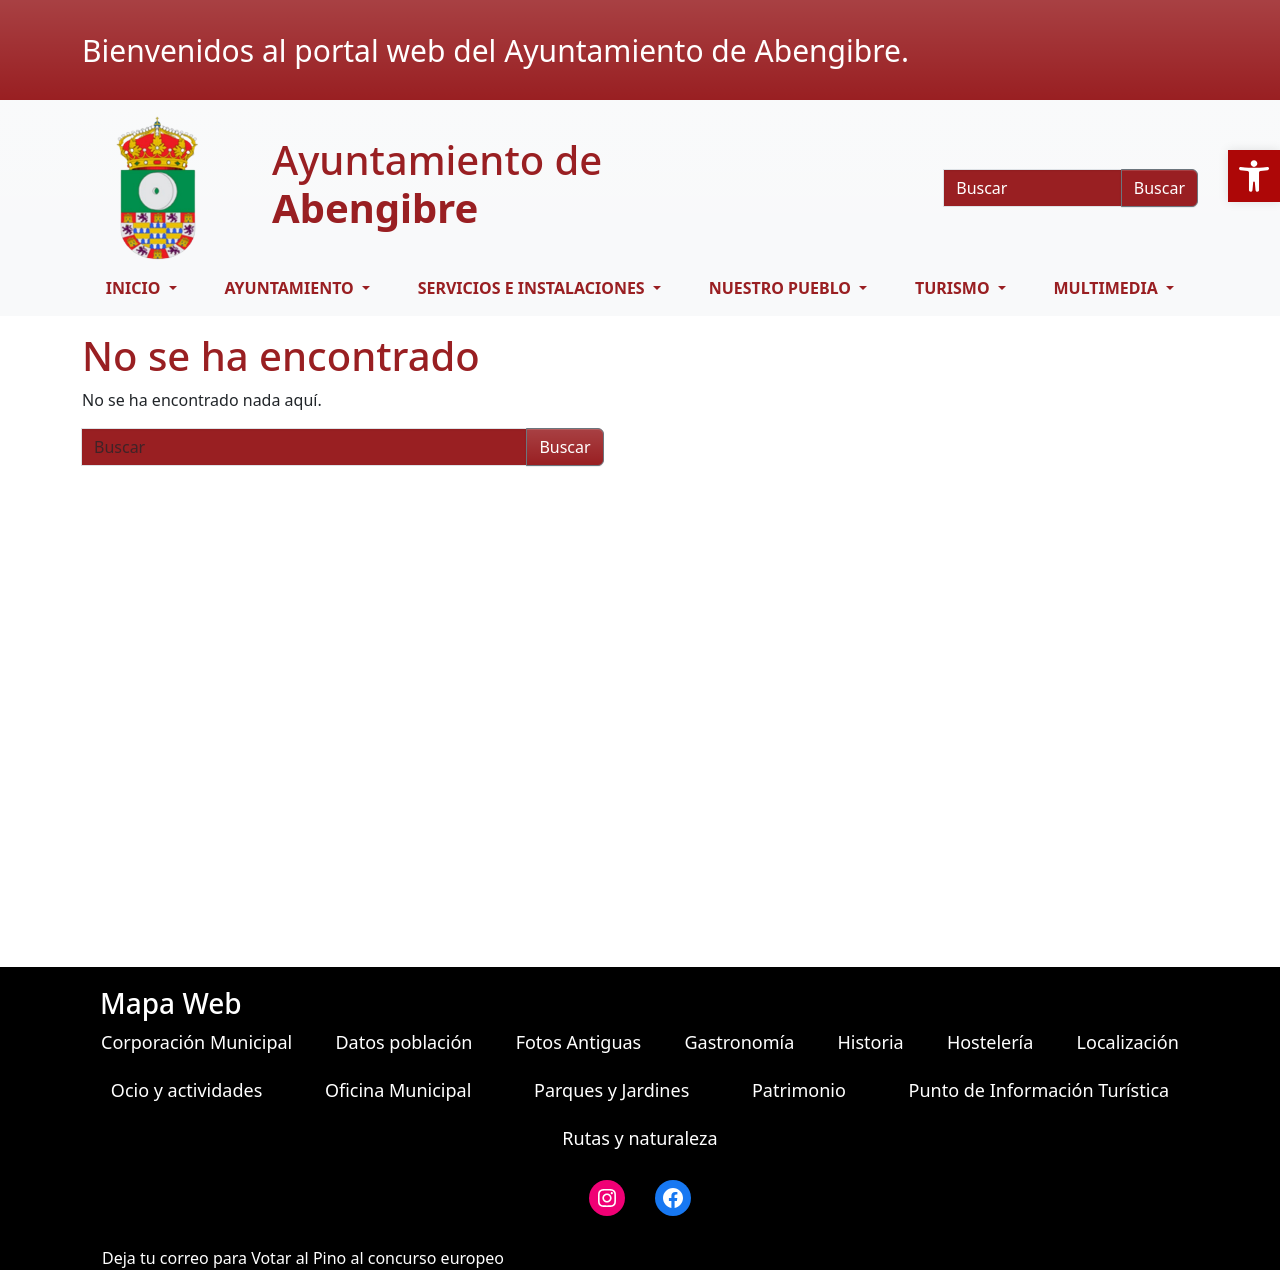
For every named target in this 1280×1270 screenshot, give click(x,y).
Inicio (135, 288)
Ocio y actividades (186, 1090)
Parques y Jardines (611, 1090)
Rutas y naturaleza (639, 1138)
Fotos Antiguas (579, 1042)
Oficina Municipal (398, 1090)
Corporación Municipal (196, 1042)
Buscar (1159, 188)
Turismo (954, 288)
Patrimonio (799, 1090)
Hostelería (990, 1042)
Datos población (403, 1042)
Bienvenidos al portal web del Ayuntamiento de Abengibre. (495, 50)
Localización (1128, 1042)
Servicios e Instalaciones (533, 288)
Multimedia (1108, 288)
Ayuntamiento (290, 288)
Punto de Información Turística (1039, 1090)
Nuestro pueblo (782, 288)
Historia (871, 1042)
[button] (1254, 176)
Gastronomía (739, 1042)
